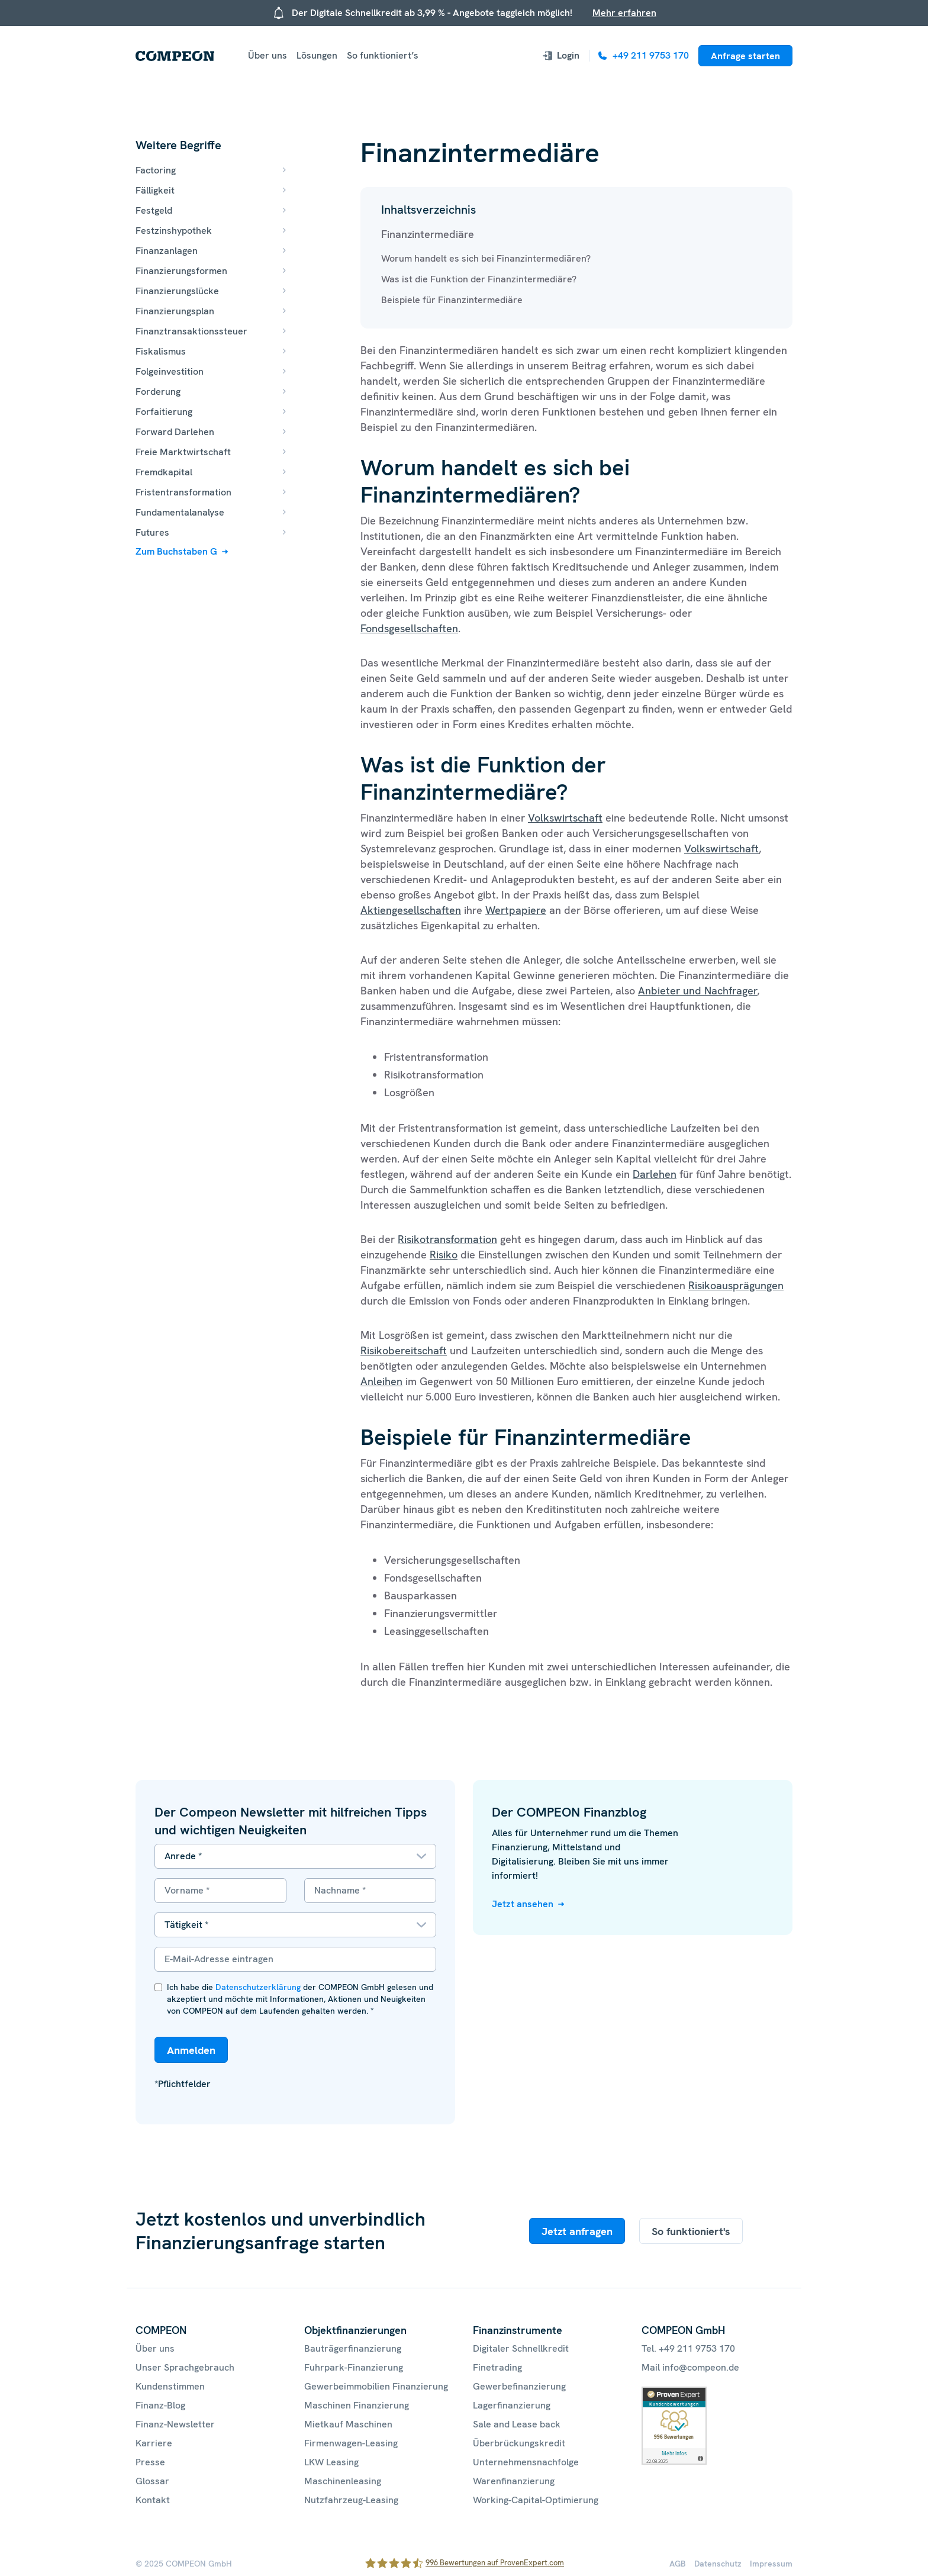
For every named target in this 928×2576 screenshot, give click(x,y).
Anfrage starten (745, 56)
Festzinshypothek (174, 230)
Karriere (154, 2443)
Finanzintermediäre (427, 234)
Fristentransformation (183, 492)
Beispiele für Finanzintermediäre (452, 300)
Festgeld (154, 210)
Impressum (771, 2563)
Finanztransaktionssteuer (191, 331)
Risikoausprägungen (736, 1285)
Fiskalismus (161, 351)
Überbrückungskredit (519, 2443)
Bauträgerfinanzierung (352, 2348)
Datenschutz (718, 2563)
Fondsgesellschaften (409, 628)
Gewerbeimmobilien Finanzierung (376, 2386)
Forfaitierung (164, 411)
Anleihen (381, 1381)
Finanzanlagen (167, 250)
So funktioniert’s (382, 55)
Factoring (156, 170)
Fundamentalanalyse (180, 512)
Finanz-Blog (160, 2405)
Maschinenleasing (342, 2481)
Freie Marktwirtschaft (183, 452)
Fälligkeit (155, 190)
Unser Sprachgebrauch (185, 2367)
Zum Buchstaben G (176, 551)
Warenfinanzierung (514, 2481)
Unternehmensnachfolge (526, 2462)
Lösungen (317, 55)
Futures (152, 532)
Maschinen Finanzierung (356, 2405)
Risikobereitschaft (403, 1350)
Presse (150, 2462)
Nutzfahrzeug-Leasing (351, 2500)
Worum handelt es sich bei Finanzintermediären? (486, 258)
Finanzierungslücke (177, 291)
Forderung (158, 391)
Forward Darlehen (175, 432)
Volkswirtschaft (565, 818)
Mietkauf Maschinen (348, 2424)
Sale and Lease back (516, 2424)
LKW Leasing (331, 2462)
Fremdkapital (164, 472)
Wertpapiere (515, 910)
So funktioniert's (691, 2231)
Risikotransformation (447, 1239)
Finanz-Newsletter (175, 2424)
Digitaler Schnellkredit (521, 2348)
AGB (677, 2563)
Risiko (443, 1254)
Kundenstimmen (170, 2386)
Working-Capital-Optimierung (535, 2500)
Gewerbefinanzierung (519, 2386)
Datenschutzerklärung (258, 1987)
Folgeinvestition (170, 371)
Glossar (152, 2481)
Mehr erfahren (624, 13)
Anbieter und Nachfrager (697, 990)
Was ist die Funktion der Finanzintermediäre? (478, 279)
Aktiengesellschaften (410, 910)
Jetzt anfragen (577, 2231)
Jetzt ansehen (522, 1904)
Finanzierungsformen (181, 271)
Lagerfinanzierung (511, 2405)
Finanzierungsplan (175, 311)
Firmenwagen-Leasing (351, 2443)
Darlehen (654, 1174)
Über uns (267, 55)
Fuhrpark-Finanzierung (353, 2367)
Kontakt (153, 2500)
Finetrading (497, 2367)
